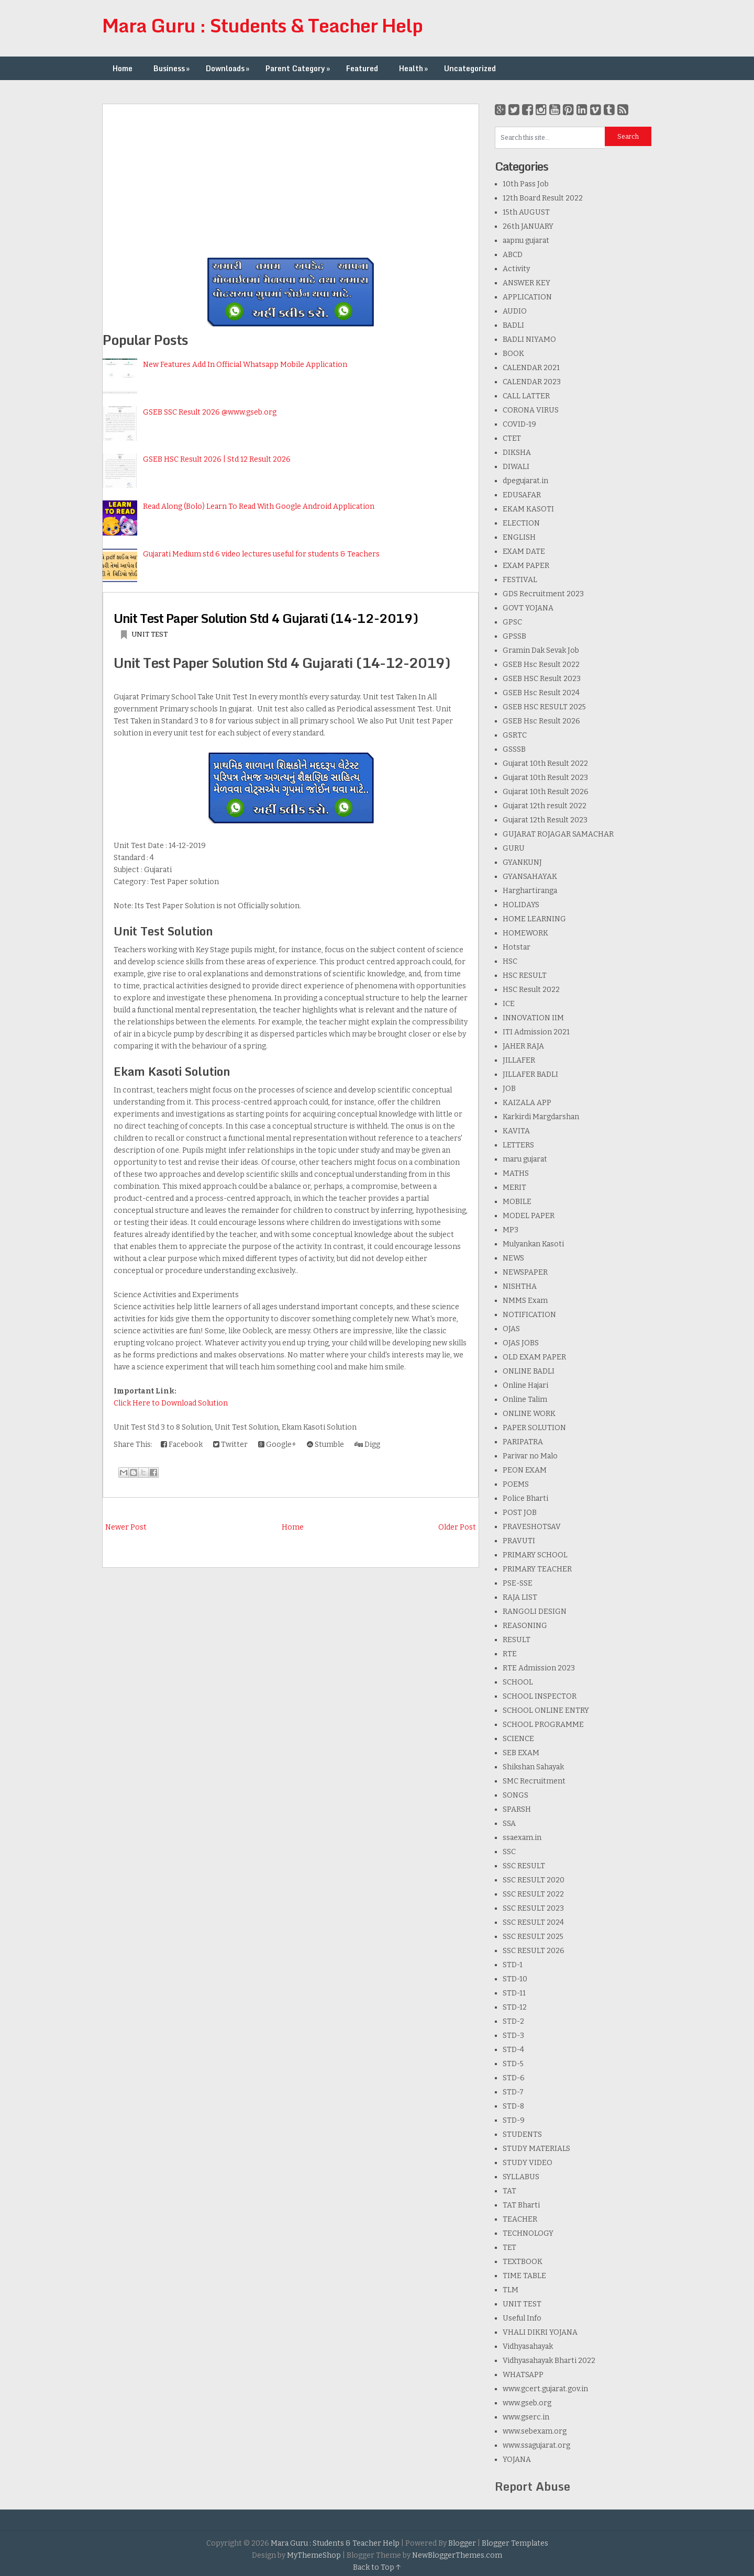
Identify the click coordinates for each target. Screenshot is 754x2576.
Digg (367, 1444)
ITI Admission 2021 (536, 1032)
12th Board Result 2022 (543, 198)
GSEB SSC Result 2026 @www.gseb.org (209, 412)
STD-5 (513, 2063)
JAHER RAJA (523, 1046)
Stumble (325, 1444)
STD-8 (513, 2106)
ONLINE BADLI (529, 1371)
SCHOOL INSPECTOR (539, 1696)
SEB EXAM (521, 1752)
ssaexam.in (522, 1837)
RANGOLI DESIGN (535, 1611)
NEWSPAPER (525, 1272)
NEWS (513, 1258)
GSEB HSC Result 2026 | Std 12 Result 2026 (217, 459)
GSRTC (515, 735)
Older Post (457, 1527)
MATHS (516, 1173)
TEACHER (520, 2219)
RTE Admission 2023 (539, 1668)
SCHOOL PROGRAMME (543, 1724)
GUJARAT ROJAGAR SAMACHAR (558, 834)
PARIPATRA (523, 1441)
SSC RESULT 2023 (533, 1908)
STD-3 (513, 2035)
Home (122, 68)
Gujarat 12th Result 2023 (545, 820)
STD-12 (515, 2007)
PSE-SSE (518, 1583)
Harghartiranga (530, 890)
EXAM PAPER (526, 565)
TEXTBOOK (522, 2261)
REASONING (525, 1625)
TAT (509, 2191)
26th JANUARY (528, 226)
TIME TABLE (524, 2275)
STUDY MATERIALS (536, 2148)
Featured (362, 68)
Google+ (277, 1444)
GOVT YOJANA (528, 608)
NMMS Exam (525, 1300)
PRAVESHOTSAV (532, 1526)
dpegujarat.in (525, 480)
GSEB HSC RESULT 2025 (544, 706)
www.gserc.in (526, 2417)
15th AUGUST (526, 212)
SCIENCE (518, 1738)
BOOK (513, 353)
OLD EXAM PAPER (534, 1357)
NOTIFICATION (529, 1314)
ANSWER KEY (526, 282)
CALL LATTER (526, 396)
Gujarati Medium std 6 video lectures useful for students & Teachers (261, 554)
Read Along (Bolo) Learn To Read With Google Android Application (258, 506)
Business (172, 68)
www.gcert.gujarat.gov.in (545, 2388)
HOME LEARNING (534, 919)
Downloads (228, 68)
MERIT (514, 1187)
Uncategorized (470, 68)
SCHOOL (518, 1682)
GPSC (512, 622)
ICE (509, 1003)
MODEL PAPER (529, 1215)
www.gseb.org (527, 2403)
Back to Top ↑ (377, 2567)
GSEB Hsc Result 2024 (541, 692)
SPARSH (517, 1809)
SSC (509, 1851)
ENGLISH (519, 537)
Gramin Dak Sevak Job (541, 650)
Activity (516, 268)
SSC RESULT (524, 1865)
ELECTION (521, 523)
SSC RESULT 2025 (533, 1936)
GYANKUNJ (522, 862)
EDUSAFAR (522, 494)
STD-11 (514, 1993)
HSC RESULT (525, 975)
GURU (514, 848)
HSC (510, 961)
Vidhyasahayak (528, 2346)
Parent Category (298, 68)
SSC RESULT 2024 (533, 1922)
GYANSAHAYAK (530, 876)
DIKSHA (517, 452)
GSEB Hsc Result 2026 (541, 721)
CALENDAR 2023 (532, 381)
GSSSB (514, 749)
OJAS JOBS (521, 1343)
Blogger (462, 2543)
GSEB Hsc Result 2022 (541, 664)
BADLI (513, 325)
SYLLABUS (521, 2176)
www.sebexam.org (535, 2431)
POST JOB (520, 1512)
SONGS (515, 1795)
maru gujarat (525, 1159)
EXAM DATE (524, 551)
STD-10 (515, 1979)
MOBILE (517, 1201)
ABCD (513, 254)
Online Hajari (525, 1385)
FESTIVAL (520, 579)
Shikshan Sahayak (533, 1767)
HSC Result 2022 (531, 989)
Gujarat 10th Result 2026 (546, 791)
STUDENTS (522, 2134)
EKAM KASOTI (528, 509)
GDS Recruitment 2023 (543, 593)
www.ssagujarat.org (536, 2445)
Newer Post (126, 1527)
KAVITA (516, 1131)
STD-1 (513, 1964)
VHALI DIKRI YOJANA (540, 2332)
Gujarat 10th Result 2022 (545, 763)
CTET (512, 438)
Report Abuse (532, 2486)
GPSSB (514, 636)
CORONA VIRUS (531, 410)
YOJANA (517, 2459)
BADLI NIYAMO (529, 339)
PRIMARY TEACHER (537, 1569)
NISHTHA (520, 1286)
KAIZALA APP (527, 1102)
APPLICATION (527, 297)
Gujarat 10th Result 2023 (545, 777)
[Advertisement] (291, 177)
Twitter (230, 1444)
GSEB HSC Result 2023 (542, 678)
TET (509, 2247)
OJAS (511, 1328)
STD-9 (514, 2120)
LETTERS (518, 1145)
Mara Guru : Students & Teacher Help (262, 25)
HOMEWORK (525, 933)
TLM (510, 2289)
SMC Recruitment (534, 1781)
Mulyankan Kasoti (533, 1244)
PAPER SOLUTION (534, 1427)
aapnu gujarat (526, 240)
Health (414, 68)
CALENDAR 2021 (531, 367)
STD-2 (513, 2021)
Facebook (182, 1444)
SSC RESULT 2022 (533, 1894)
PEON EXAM (525, 1470)
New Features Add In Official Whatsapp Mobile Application (245, 364)
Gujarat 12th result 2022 (544, 805)
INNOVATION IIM (533, 1017)
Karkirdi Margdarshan (541, 1116)
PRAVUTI (519, 1540)
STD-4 (513, 2049)
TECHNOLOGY (528, 2233)
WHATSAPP (523, 2374)
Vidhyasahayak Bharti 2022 (549, 2360)
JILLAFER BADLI (530, 1074)
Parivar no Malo (530, 1456)
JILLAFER (519, 1060)
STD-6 (514, 2077)
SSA (509, 1823)
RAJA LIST (520, 1597)
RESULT (516, 1639)
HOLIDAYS (521, 904)
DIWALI (516, 466)
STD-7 (513, 2092)
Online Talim (525, 1399)
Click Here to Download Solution (171, 1403)
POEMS (516, 1484)
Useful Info (522, 2318)
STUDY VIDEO (527, 2162)
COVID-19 (519, 424)
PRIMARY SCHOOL (535, 1555)
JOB (509, 1088)
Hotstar (516, 947)
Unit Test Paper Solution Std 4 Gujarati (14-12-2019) (266, 618)
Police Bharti (525, 1498)
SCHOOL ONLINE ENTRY (546, 1710)
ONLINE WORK (529, 1413)
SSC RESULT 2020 (533, 1880)
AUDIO (515, 311)
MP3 (510, 1229)
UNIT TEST (149, 634)
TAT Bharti (521, 2205)
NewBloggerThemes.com (457, 2555)
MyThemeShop (314, 2555)
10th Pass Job (526, 184)
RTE (510, 1653)
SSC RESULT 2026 (533, 1950)
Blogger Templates (515, 2543)
